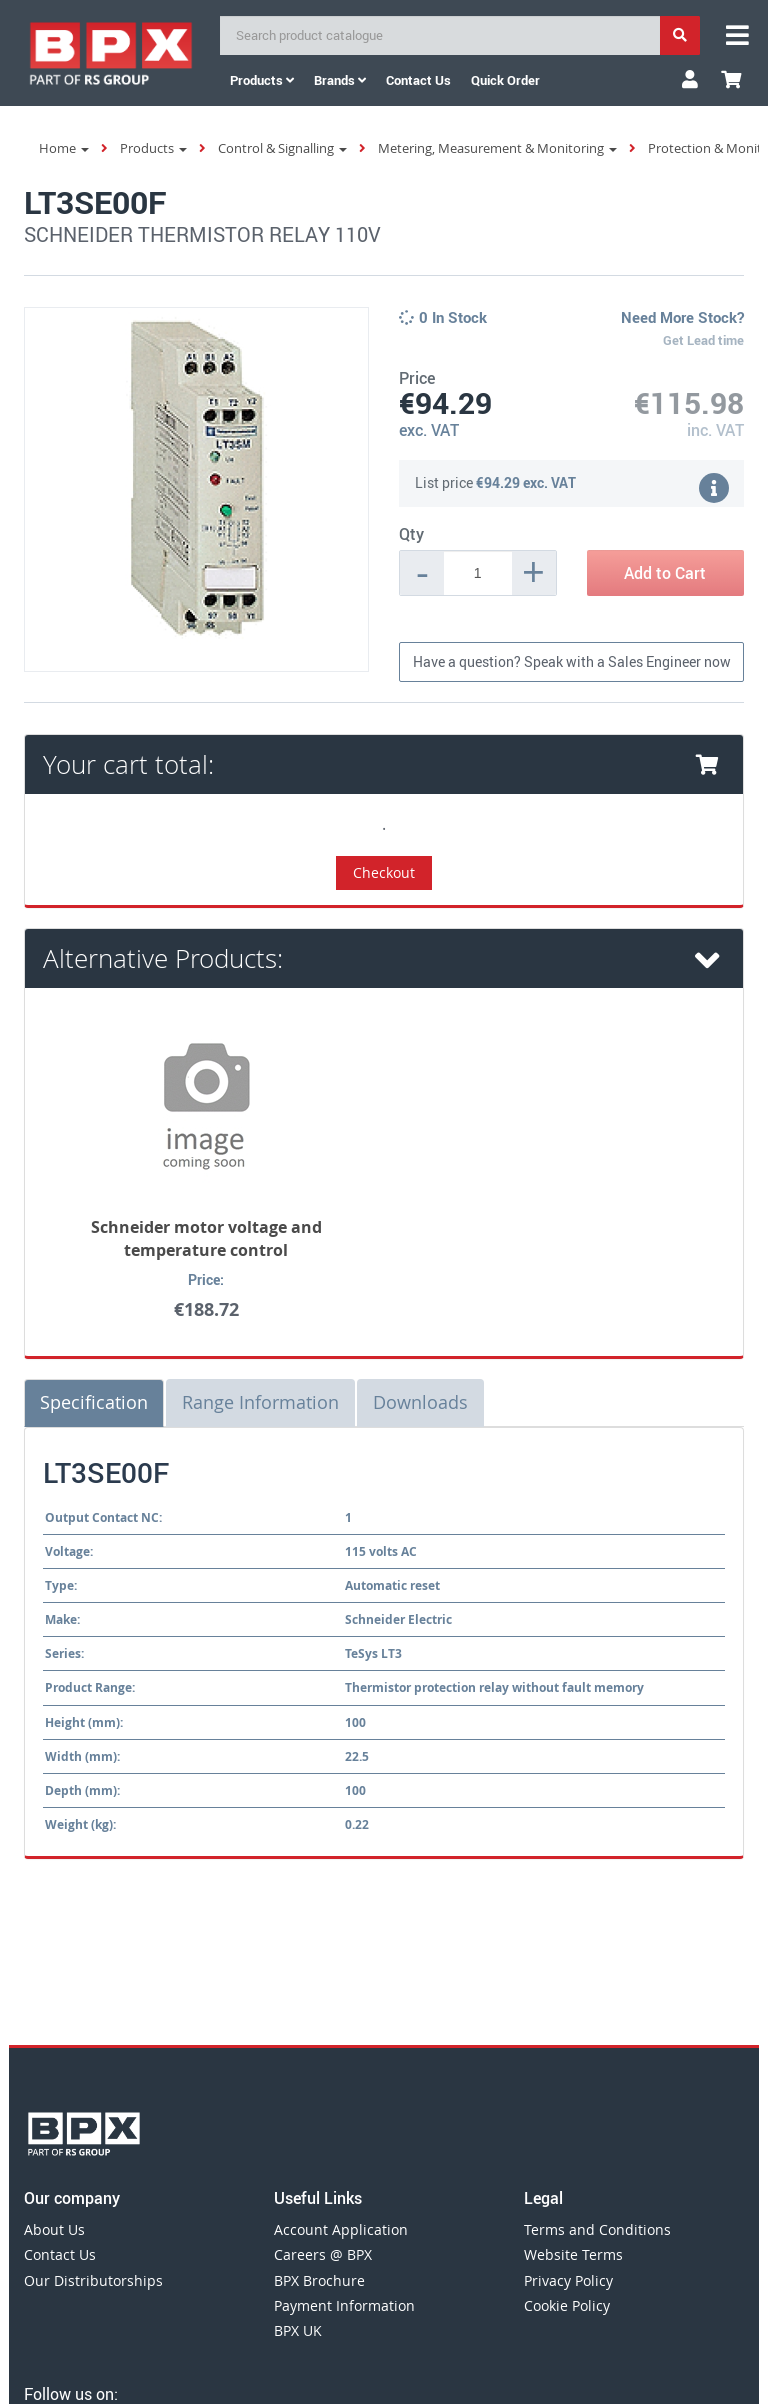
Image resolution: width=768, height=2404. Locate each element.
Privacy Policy (568, 2280)
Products (262, 80)
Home (64, 148)
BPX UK (298, 2330)
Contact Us (60, 2254)
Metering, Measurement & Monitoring (497, 148)
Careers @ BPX (323, 2254)
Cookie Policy (567, 2305)
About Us (54, 2229)
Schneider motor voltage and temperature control (206, 1238)
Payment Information (344, 2305)
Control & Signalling (282, 148)
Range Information (260, 1402)
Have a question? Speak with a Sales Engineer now (572, 661)
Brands (340, 80)
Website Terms (573, 2254)
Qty (411, 534)
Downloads (420, 1402)
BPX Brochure (319, 2280)
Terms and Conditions (597, 2229)
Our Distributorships (93, 2280)
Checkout (384, 872)
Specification (94, 1402)
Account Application (341, 2229)
